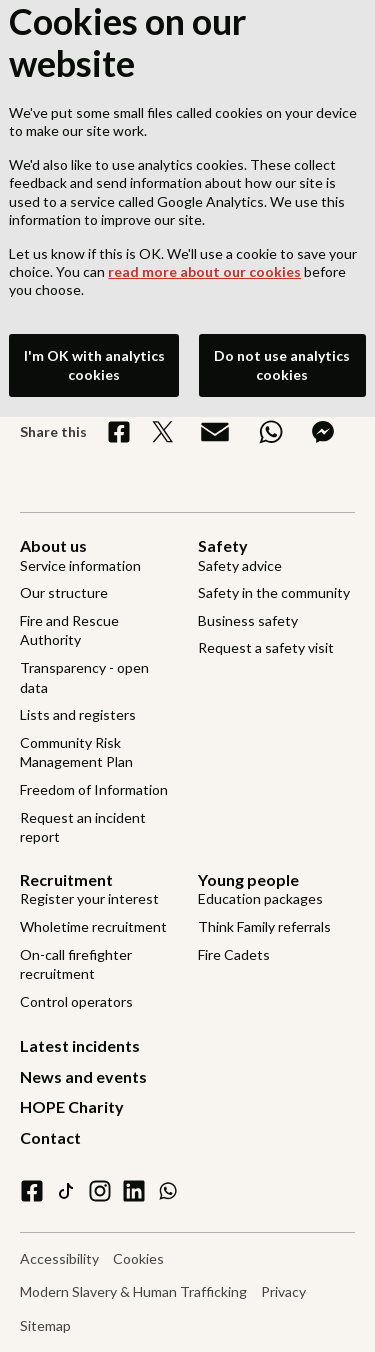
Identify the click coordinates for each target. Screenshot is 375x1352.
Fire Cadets (234, 954)
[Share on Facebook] (119, 432)
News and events (83, 1076)
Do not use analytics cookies (282, 358)
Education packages (260, 898)
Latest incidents (80, 1045)
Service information (80, 565)
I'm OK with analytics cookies (94, 358)
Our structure (64, 592)
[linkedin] (134, 1191)
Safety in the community (274, 592)
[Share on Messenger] (323, 432)
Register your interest (89, 898)
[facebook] (32, 1191)
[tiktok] (66, 1191)
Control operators (76, 1001)
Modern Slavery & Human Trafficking (133, 1291)
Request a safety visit (266, 647)
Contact (50, 1137)
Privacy (283, 1291)
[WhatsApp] (168, 1191)
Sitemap (45, 1325)
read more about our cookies (204, 264)
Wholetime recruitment (93, 926)
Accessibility (59, 1258)
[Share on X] (163, 432)
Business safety (248, 620)
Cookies (138, 1258)
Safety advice (240, 565)
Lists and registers (78, 714)
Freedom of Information (94, 789)
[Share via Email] (215, 432)
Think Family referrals (264, 926)
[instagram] (100, 1191)
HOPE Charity (72, 1106)
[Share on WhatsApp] (271, 432)
